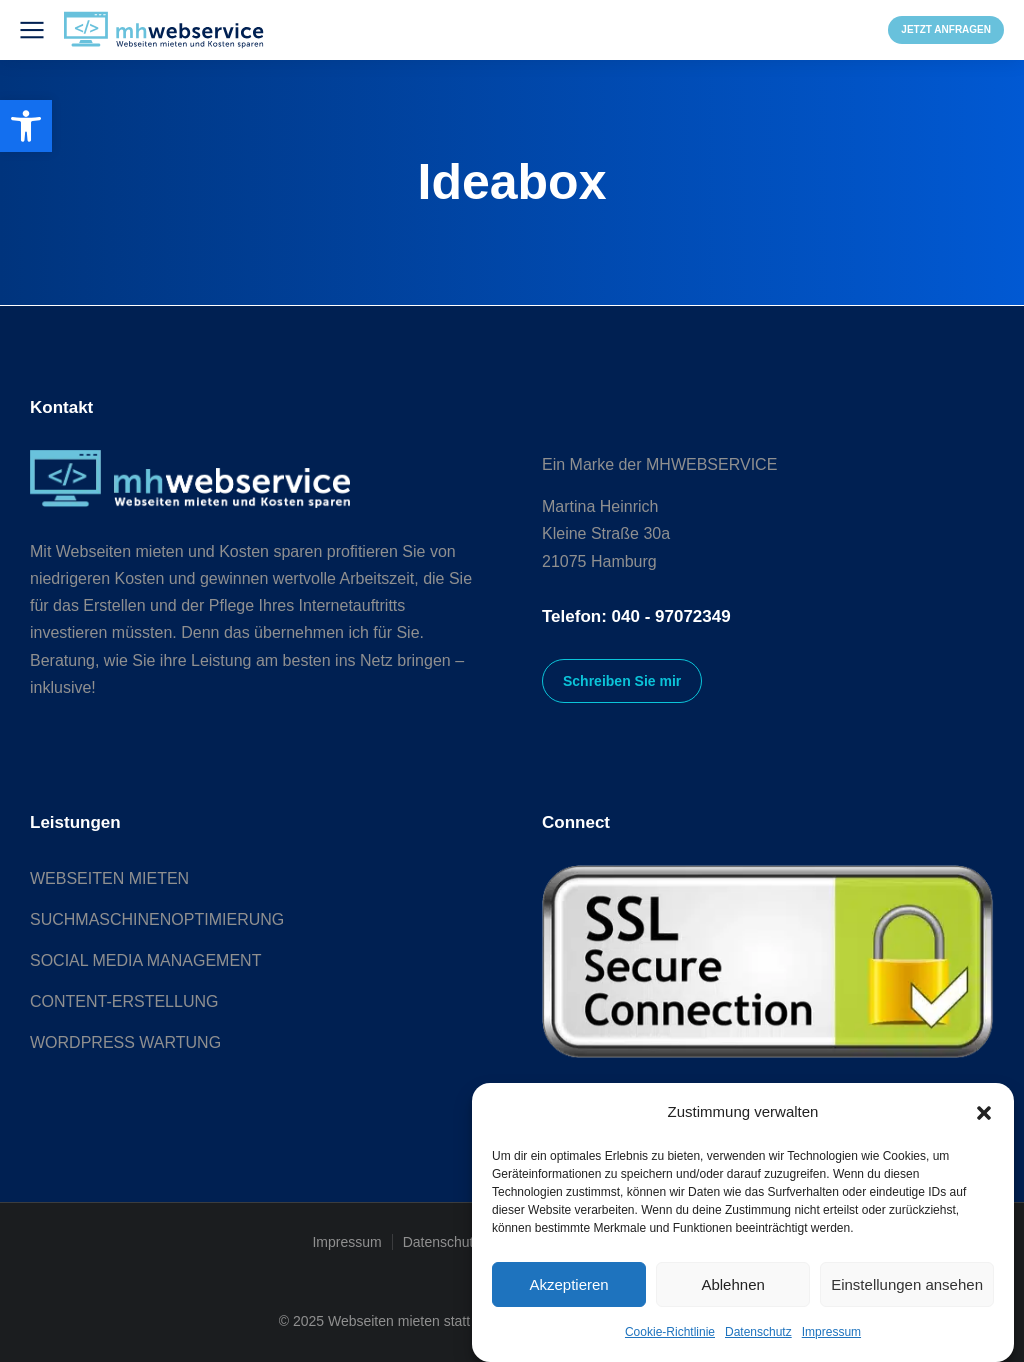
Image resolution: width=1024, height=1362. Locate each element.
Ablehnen (732, 1284)
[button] (984, 1113)
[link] (26, 126)
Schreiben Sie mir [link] (622, 681)
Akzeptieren (568, 1284)
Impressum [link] (831, 1332)
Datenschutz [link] (758, 1332)
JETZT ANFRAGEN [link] (946, 29)
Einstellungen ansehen (907, 1284)
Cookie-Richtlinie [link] (670, 1332)
